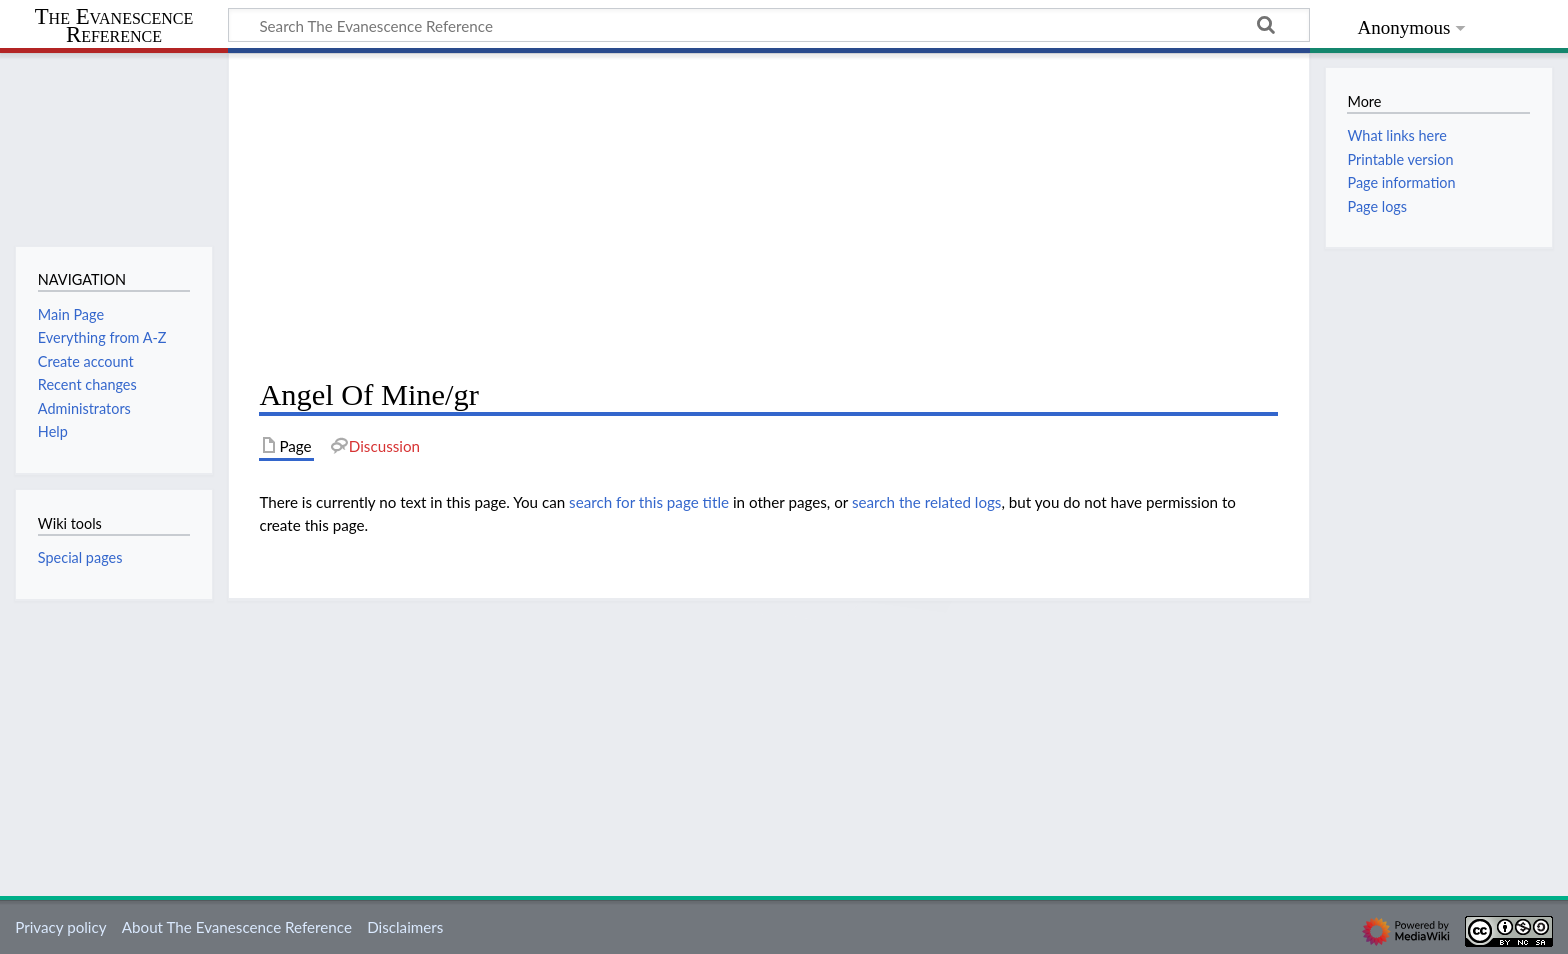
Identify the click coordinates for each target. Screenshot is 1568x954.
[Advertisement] (768, 216)
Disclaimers (405, 927)
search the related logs (927, 502)
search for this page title (649, 502)
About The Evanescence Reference (237, 927)
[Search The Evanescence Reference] (769, 25)
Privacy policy (60, 927)
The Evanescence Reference (114, 26)
